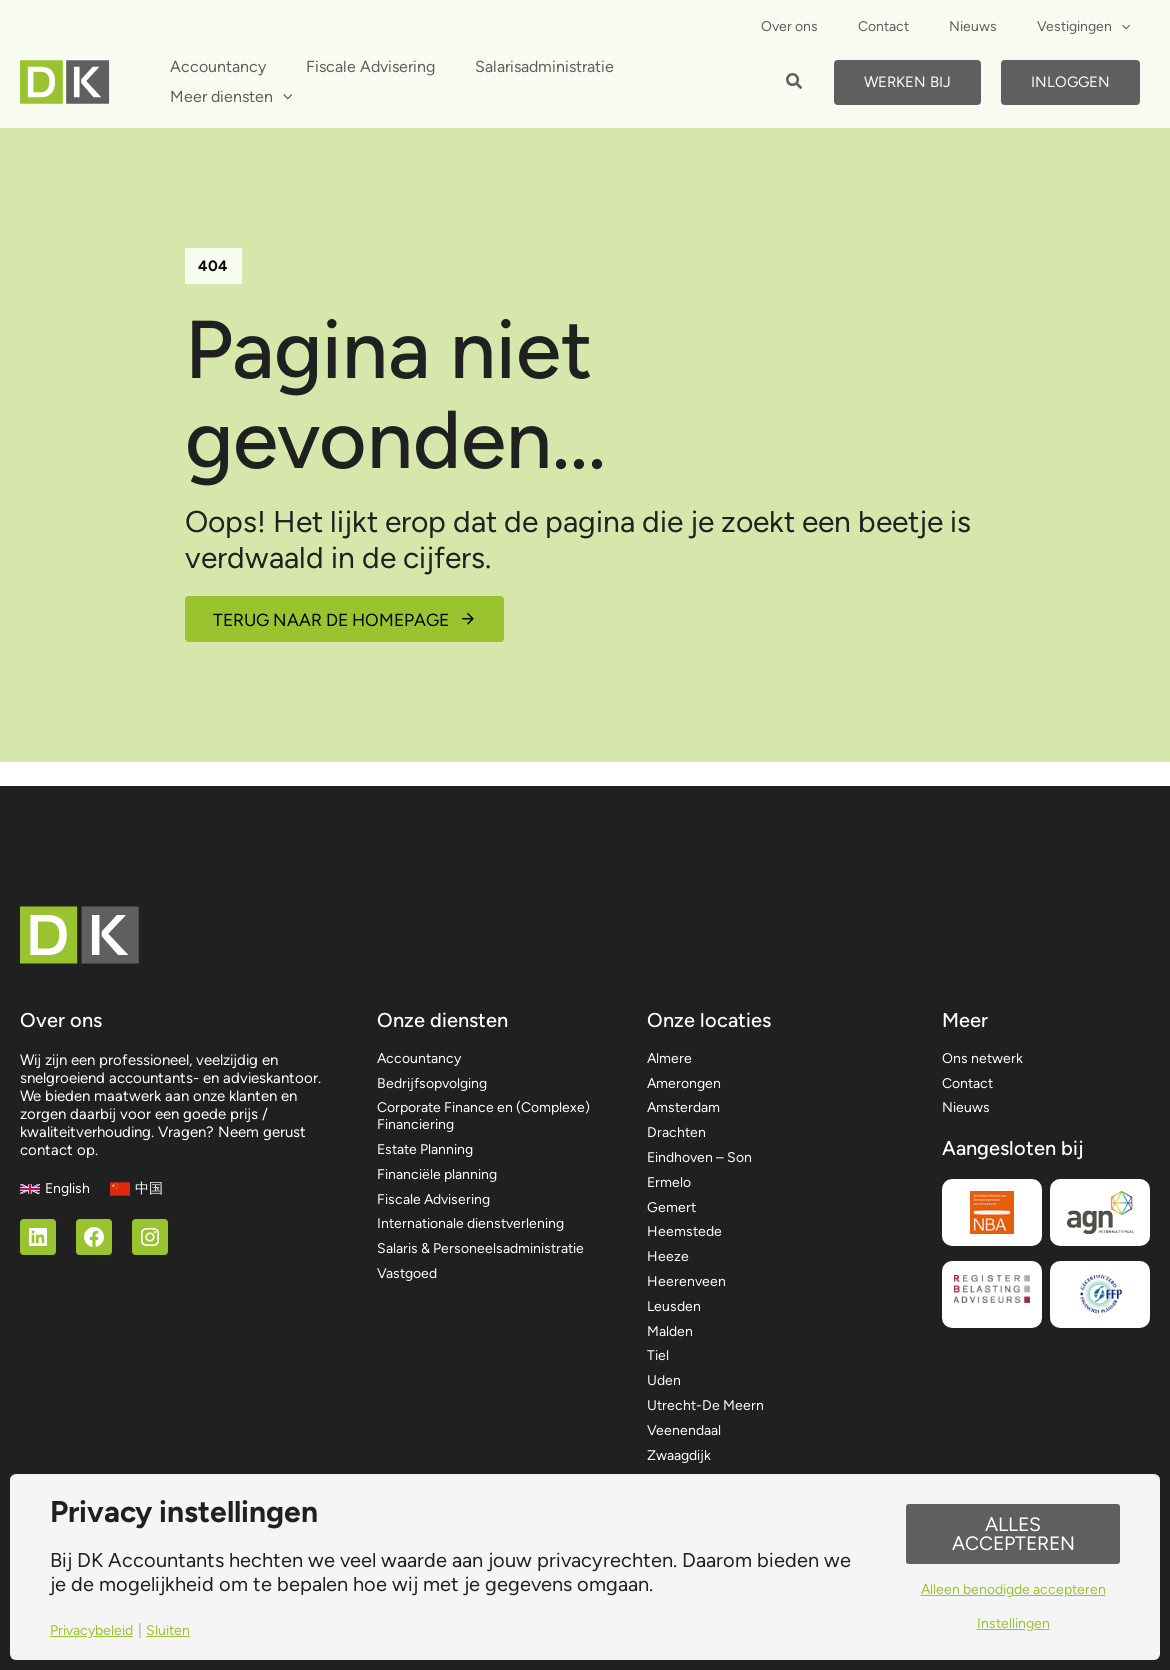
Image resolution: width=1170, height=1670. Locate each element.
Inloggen (1070, 82)
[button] (795, 84)
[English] (56, 1169)
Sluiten (174, 1630)
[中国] (139, 1169)
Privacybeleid (94, 1630)
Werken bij (907, 82)
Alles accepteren (1013, 1533)
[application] (1127, 27)
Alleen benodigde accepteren (1013, 1590)
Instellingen (1013, 1625)
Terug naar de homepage (337, 622)
